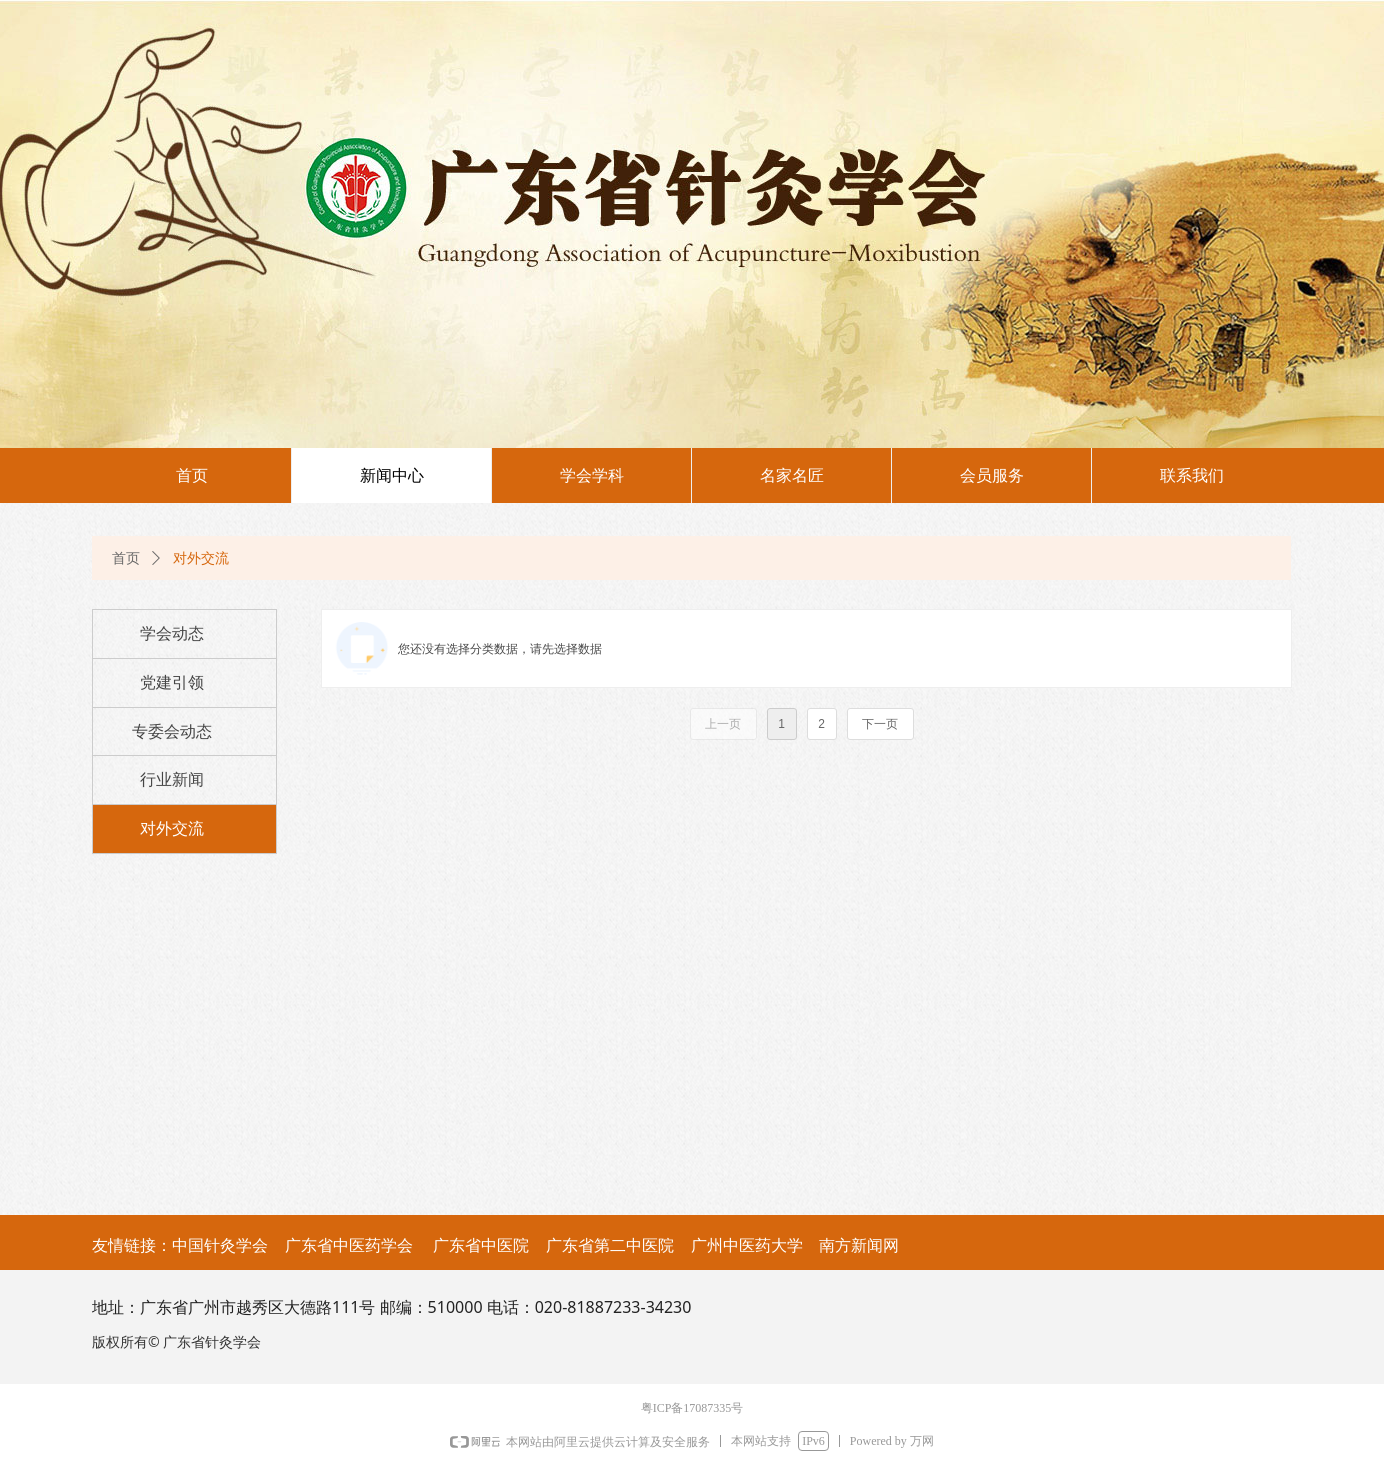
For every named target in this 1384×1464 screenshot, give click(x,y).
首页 (126, 558)
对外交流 (201, 558)
